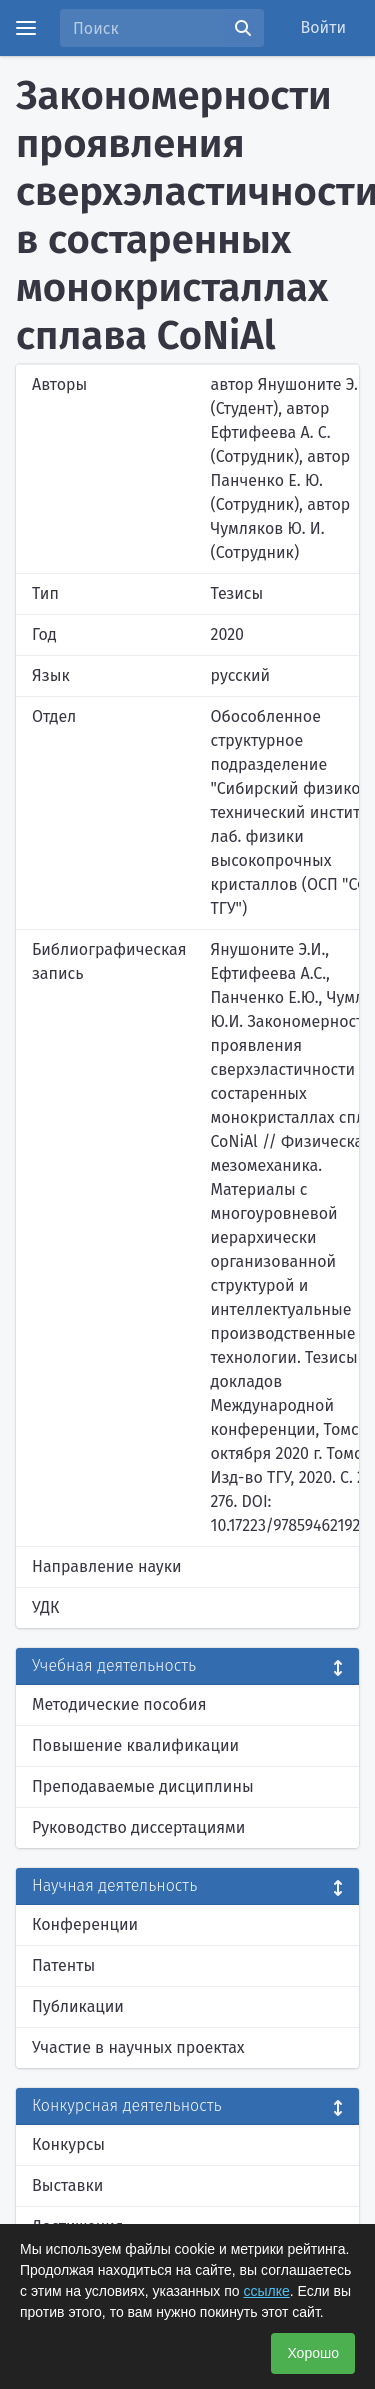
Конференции (85, 1924)
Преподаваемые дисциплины (143, 1786)
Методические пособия (119, 1704)
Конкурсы (68, 2144)
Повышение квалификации (135, 1745)
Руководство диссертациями (138, 1827)
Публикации (78, 2006)
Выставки (67, 2185)
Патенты (63, 1965)
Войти (324, 27)
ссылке (266, 2291)
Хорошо (313, 2353)
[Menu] (26, 28)
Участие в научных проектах (138, 2047)
